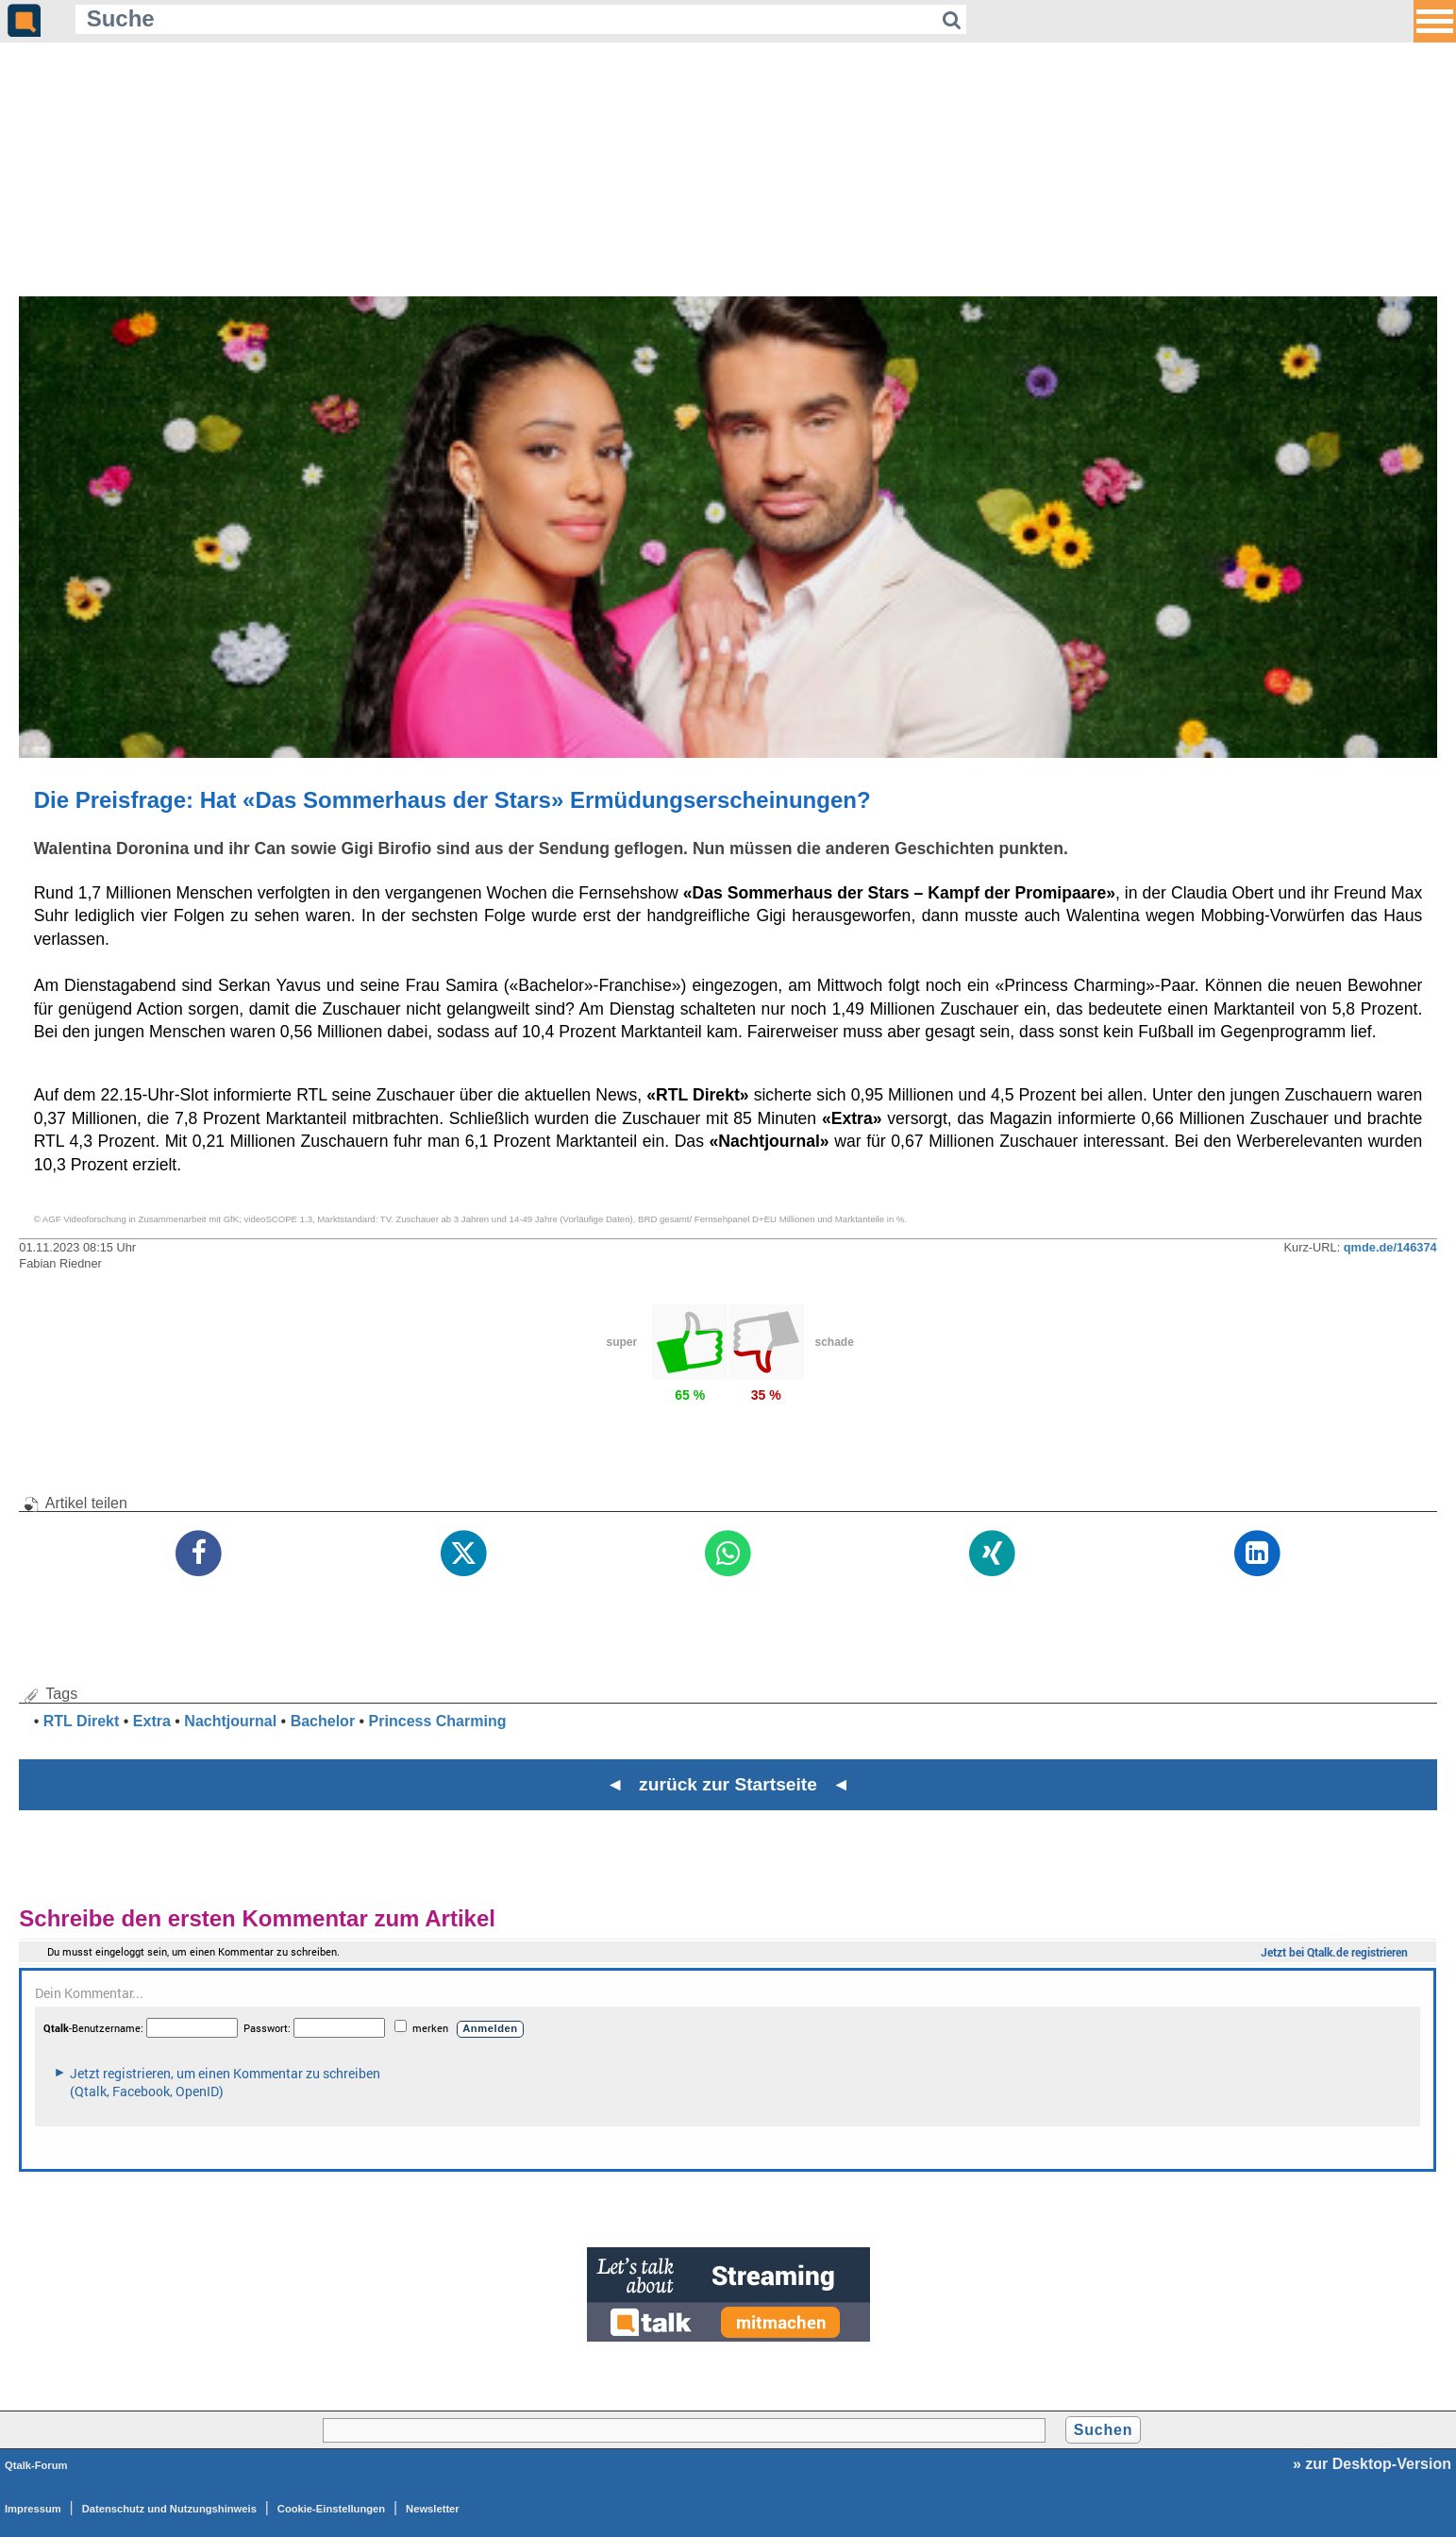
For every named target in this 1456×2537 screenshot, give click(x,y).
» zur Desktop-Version (1372, 2464)
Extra (152, 1721)
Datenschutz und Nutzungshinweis (169, 2508)
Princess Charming (438, 1721)
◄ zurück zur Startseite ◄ (728, 1784)
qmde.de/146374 (1390, 1247)
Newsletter (433, 2508)
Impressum (33, 2508)
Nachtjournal (230, 1721)
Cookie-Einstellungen (331, 2508)
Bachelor (323, 1721)
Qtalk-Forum (36, 2465)
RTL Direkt (81, 1721)
